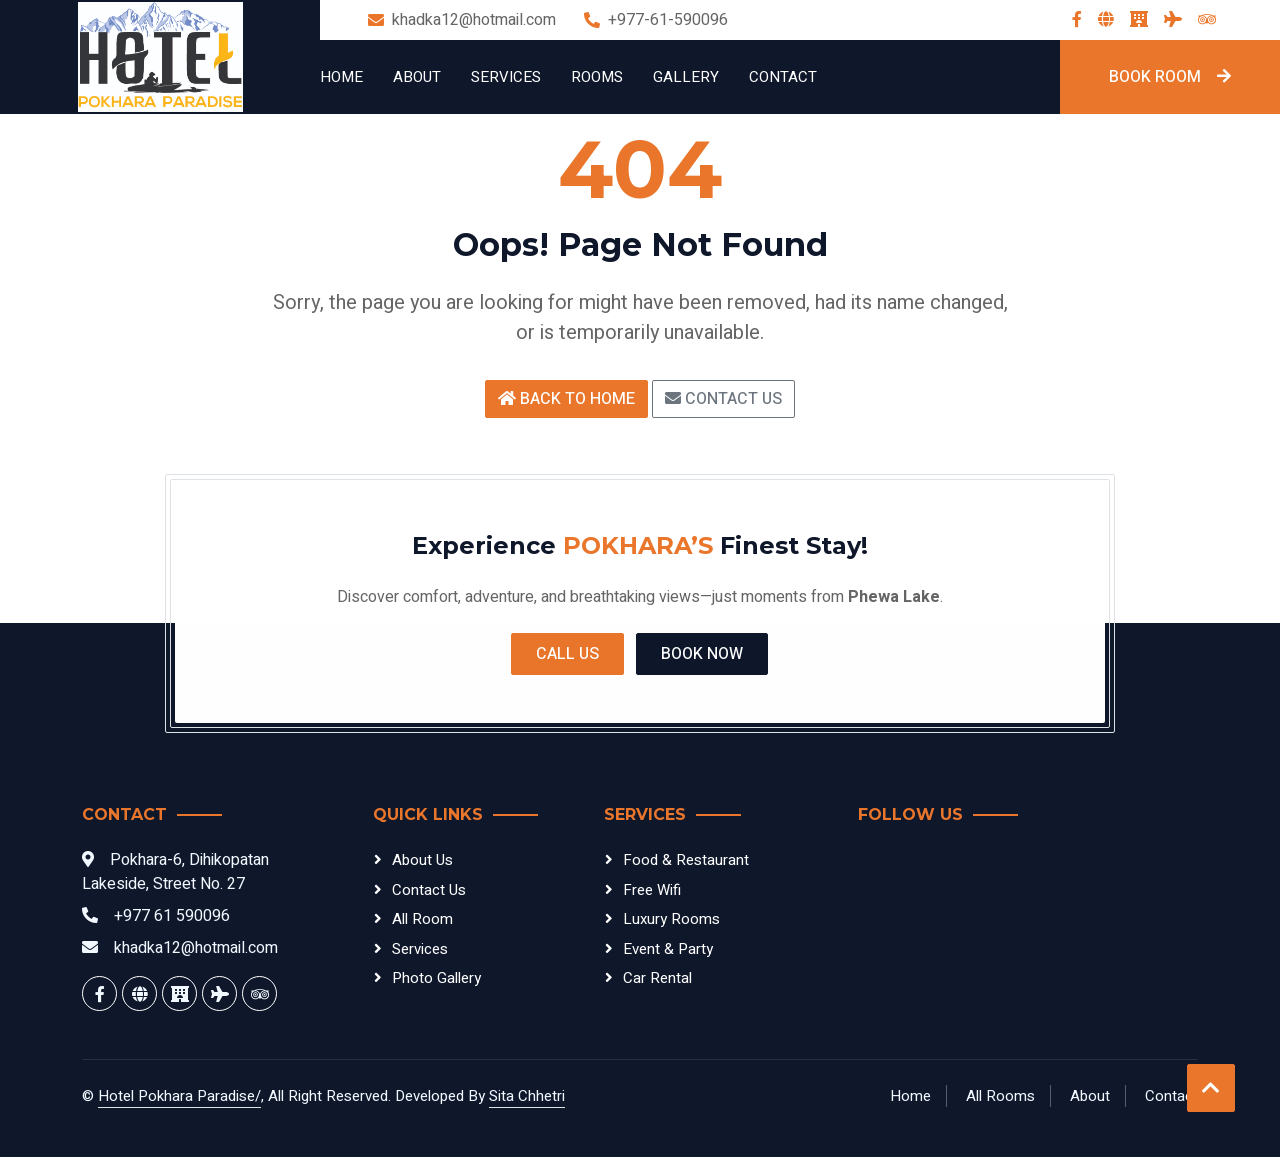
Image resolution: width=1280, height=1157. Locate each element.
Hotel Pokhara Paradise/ (179, 1096)
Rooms (597, 77)
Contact (783, 77)
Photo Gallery (436, 978)
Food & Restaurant (686, 860)
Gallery (686, 77)
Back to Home (566, 399)
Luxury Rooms (671, 919)
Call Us (567, 654)
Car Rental (657, 978)
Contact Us (723, 399)
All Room (422, 919)
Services (506, 77)
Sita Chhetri (527, 1096)
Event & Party (668, 949)
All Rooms (1000, 1096)
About (417, 77)
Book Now (702, 654)
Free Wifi (652, 890)
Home (341, 77)
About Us (422, 860)
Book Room (1170, 77)
